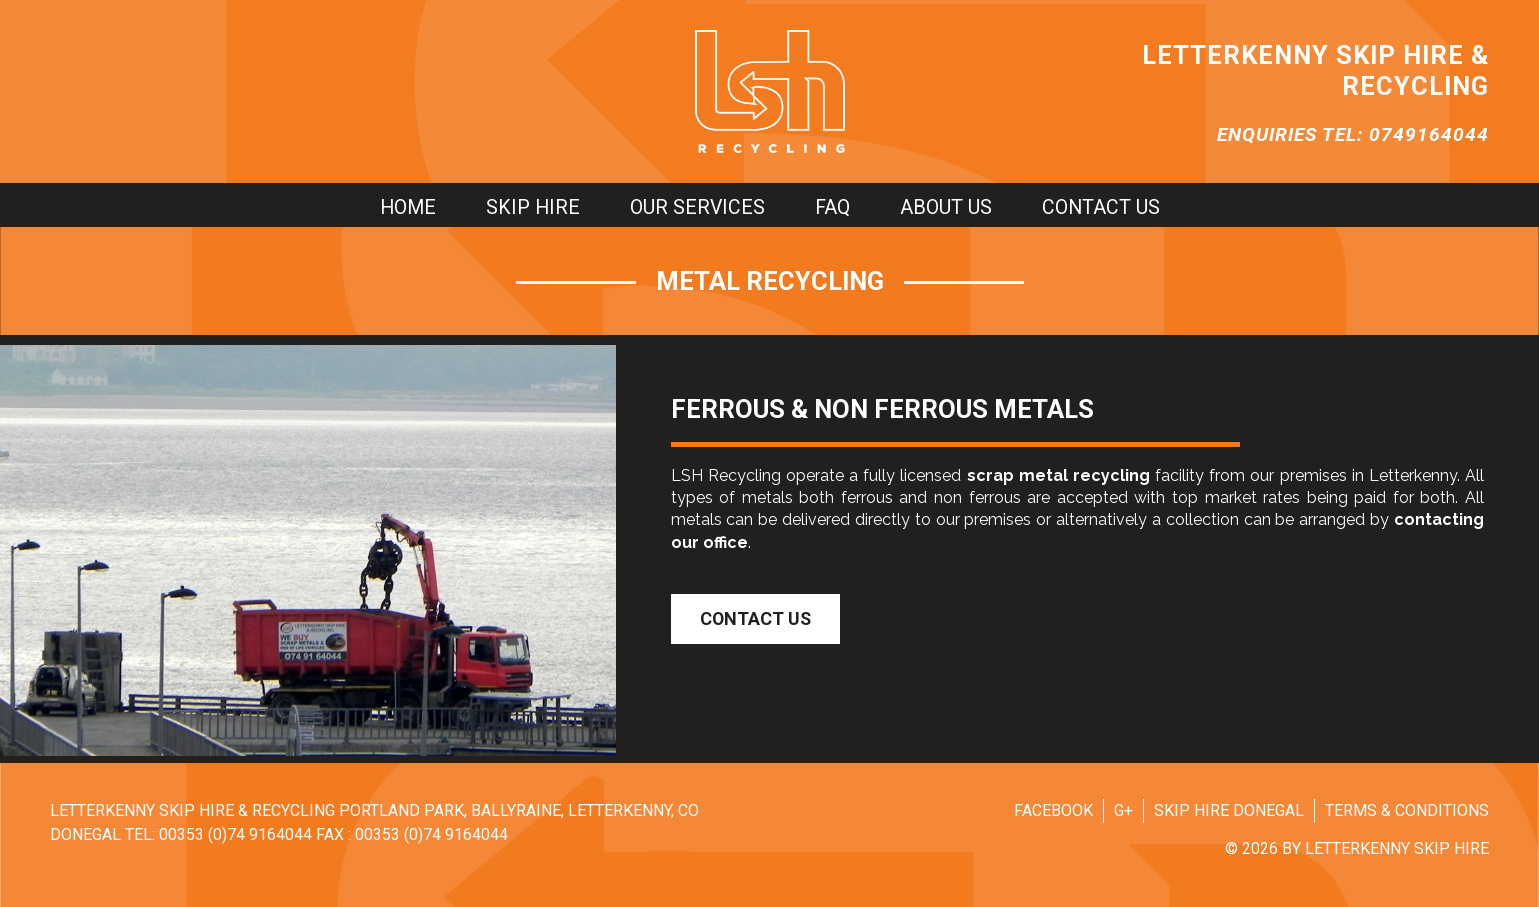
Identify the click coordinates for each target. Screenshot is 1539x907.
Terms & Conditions (1407, 810)
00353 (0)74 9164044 (235, 834)
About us (946, 208)
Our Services (697, 208)
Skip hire (533, 208)
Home (408, 208)
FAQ (832, 208)
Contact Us (755, 618)
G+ (1123, 810)
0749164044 (1429, 134)
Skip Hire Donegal (1229, 810)
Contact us (1101, 208)
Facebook (1053, 810)
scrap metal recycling (1058, 475)
